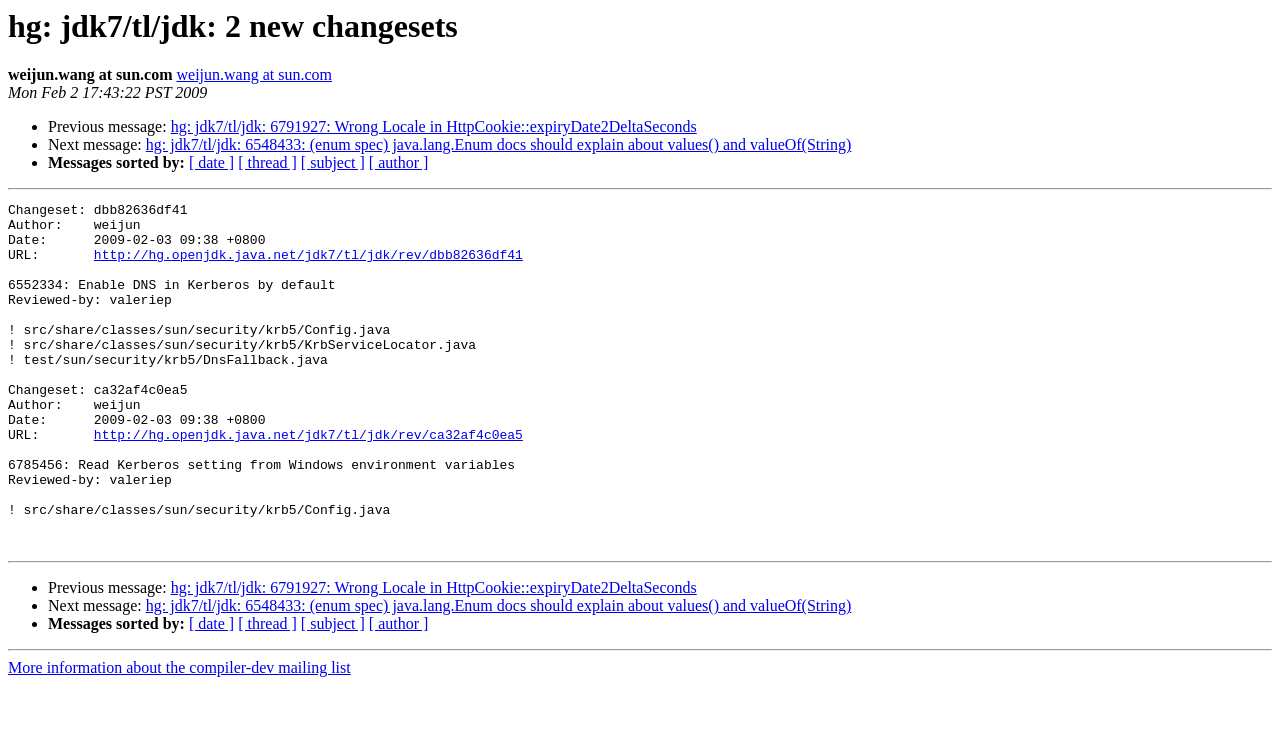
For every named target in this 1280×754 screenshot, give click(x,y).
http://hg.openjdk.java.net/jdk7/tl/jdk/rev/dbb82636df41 (308, 266)
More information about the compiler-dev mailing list (179, 736)
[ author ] (399, 162)
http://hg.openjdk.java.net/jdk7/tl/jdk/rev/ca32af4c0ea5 (308, 482)
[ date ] (211, 162)
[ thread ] (267, 162)
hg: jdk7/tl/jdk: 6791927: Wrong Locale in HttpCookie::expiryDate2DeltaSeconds (434, 126)
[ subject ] (333, 162)
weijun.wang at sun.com (254, 74)
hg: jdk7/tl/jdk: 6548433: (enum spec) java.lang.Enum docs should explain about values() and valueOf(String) (499, 144)
